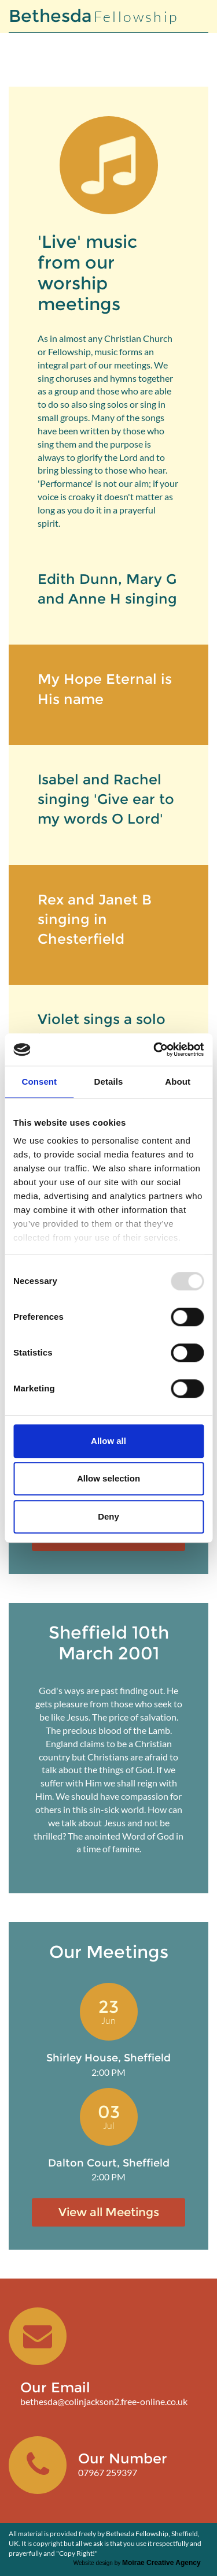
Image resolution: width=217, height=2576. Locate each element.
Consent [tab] (39, 1081)
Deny (108, 1516)
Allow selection (108, 1478)
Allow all (108, 1441)
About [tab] (177, 1081)
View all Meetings (108, 2212)
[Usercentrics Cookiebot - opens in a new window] (154, 1049)
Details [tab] (108, 1081)
